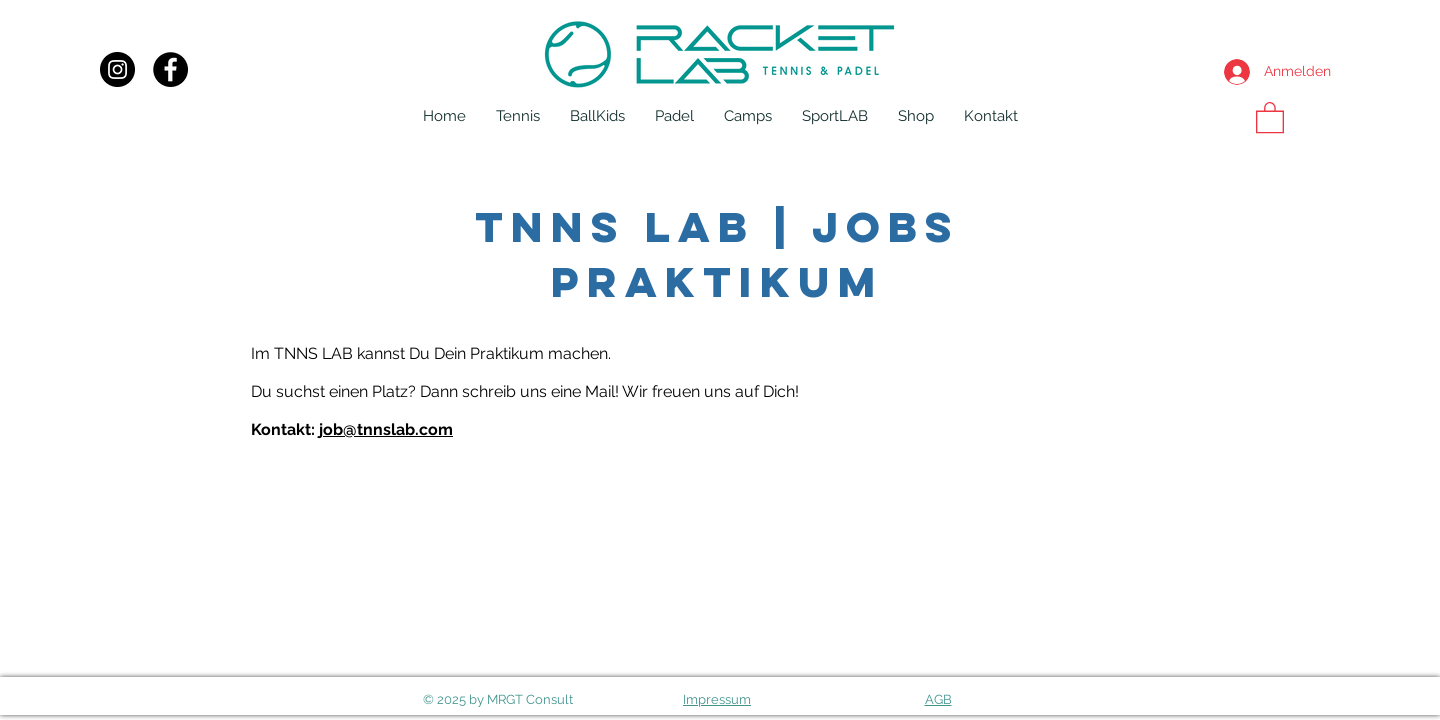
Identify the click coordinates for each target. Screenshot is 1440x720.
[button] (518, 116)
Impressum (717, 699)
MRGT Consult (530, 699)
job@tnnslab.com (386, 429)
